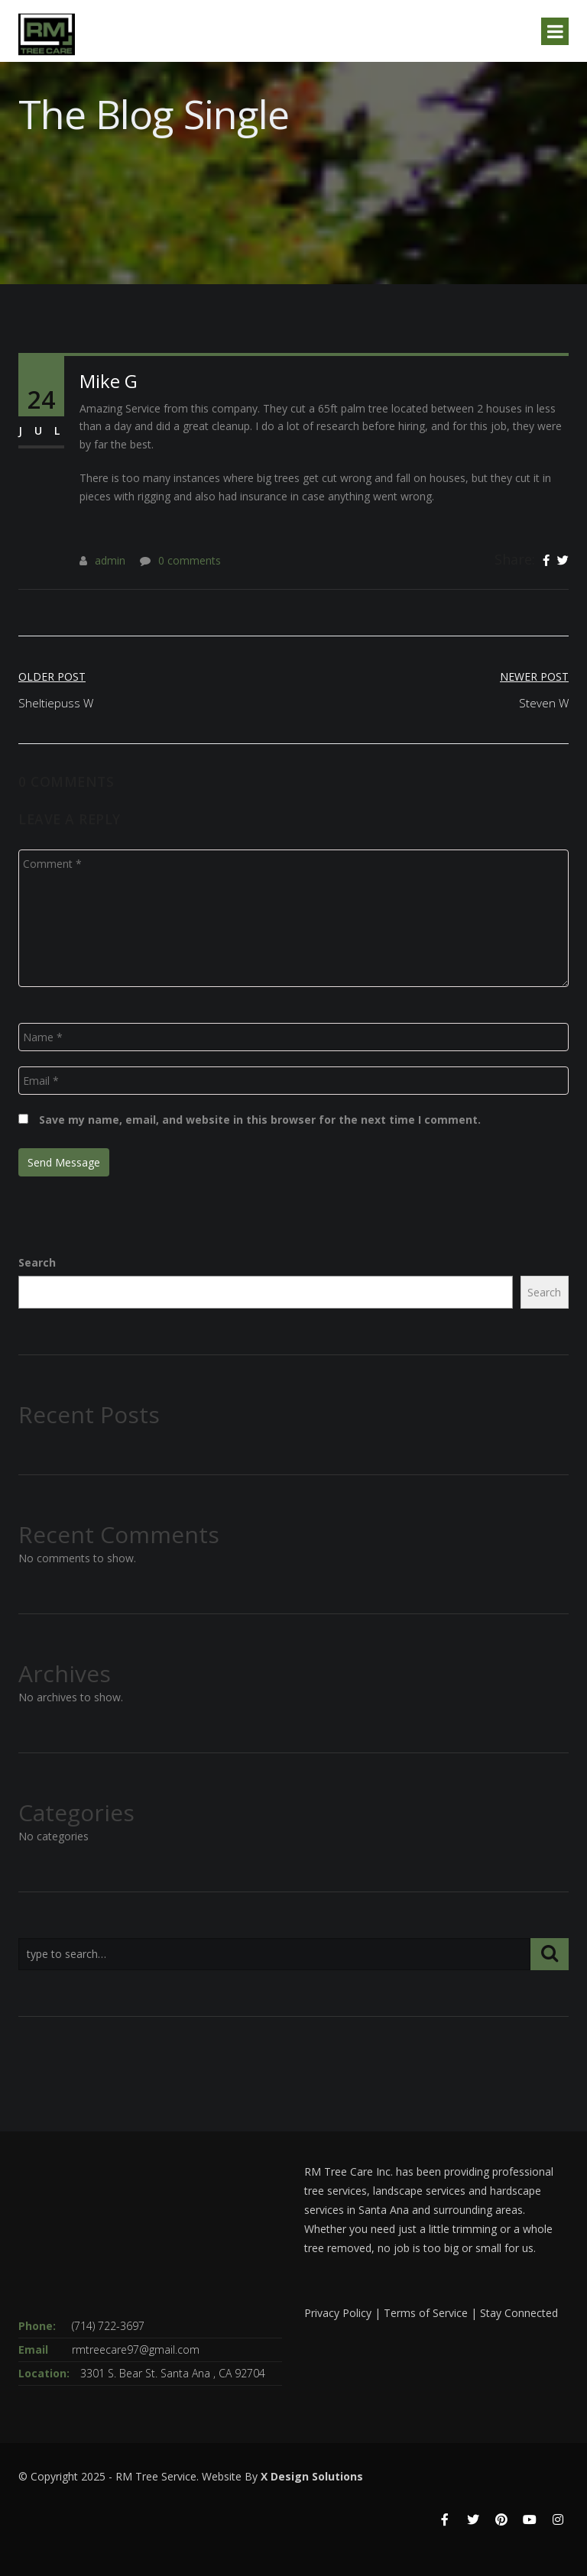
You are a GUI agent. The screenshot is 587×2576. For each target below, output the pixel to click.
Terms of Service (426, 2313)
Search (37, 1262)
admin (110, 560)
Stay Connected (519, 2313)
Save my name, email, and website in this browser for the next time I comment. (260, 1119)
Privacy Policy (337, 2313)
